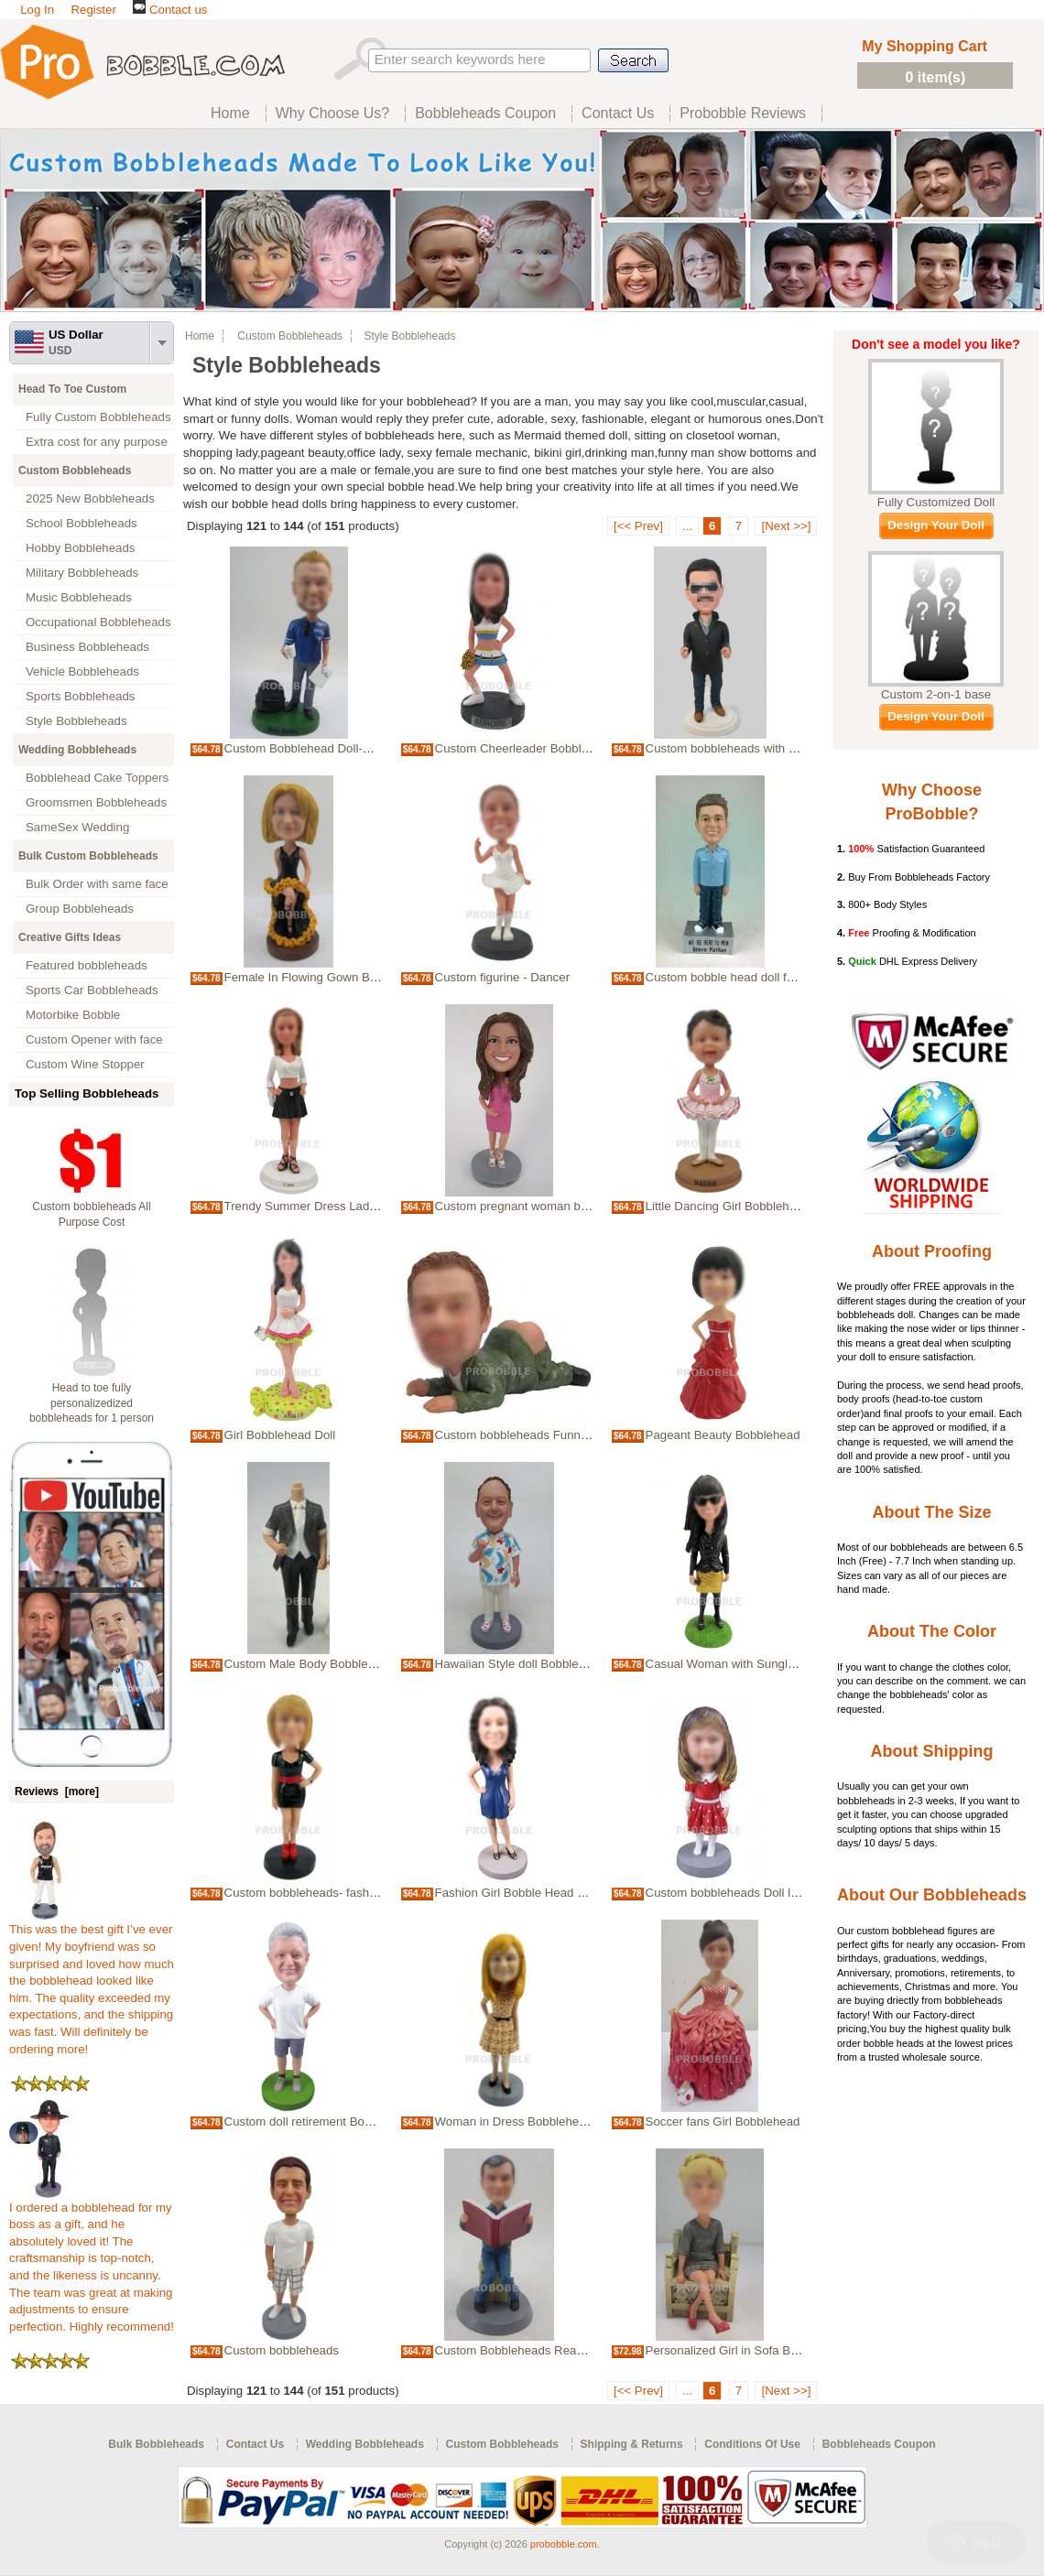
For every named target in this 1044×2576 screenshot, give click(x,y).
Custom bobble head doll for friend (739, 977)
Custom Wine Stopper (85, 1064)
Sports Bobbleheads (80, 696)
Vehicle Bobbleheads (82, 671)
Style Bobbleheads (76, 721)
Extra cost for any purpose (97, 442)
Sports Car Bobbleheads (92, 990)
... (687, 526)
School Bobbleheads (81, 523)
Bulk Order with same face (97, 884)
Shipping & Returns (632, 2444)
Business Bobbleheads (87, 647)
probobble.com (563, 2543)
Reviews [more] (57, 1791)
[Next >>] (785, 526)
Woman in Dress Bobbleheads (517, 2121)
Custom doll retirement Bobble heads (324, 2121)
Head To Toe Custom (72, 389)
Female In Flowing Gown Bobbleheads (328, 977)
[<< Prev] (638, 526)
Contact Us (255, 2444)
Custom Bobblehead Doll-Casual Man (326, 748)
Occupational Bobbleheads (98, 622)
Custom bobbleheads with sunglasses (748, 748)
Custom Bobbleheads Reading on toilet (540, 2350)
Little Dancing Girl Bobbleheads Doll (743, 1206)
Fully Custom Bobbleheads (98, 417)
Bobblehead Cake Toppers (97, 778)
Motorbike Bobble (73, 1015)
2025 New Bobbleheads (90, 498)
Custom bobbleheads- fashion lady (317, 1893)
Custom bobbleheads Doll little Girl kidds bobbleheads (791, 1893)
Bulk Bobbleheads (156, 2444)
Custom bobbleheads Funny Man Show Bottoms (565, 1435)
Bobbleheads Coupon (879, 2444)
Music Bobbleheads (79, 597)
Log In (37, 9)
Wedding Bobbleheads (77, 749)
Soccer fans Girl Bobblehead (723, 2121)
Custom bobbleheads (281, 2350)
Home (199, 336)
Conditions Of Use (752, 2444)
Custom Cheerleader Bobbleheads (528, 748)
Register (93, 9)
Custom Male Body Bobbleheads (312, 1664)
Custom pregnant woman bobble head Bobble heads (577, 1206)
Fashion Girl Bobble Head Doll (516, 1893)
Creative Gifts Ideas (69, 937)
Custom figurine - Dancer (502, 977)
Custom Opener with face (94, 1039)
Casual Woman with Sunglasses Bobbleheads (770, 1664)
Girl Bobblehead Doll (280, 1435)
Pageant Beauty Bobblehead (723, 1435)
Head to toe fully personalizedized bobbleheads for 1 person (91, 1403)
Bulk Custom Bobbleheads (88, 856)
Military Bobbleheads (82, 572)
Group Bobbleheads (80, 908)
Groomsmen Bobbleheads (96, 802)
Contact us (170, 9)
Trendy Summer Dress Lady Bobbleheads (337, 1206)
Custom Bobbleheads (74, 470)
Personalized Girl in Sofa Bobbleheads (750, 2350)
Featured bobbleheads (86, 965)
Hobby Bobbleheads (80, 548)
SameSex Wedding (77, 827)
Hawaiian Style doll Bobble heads (525, 1664)
